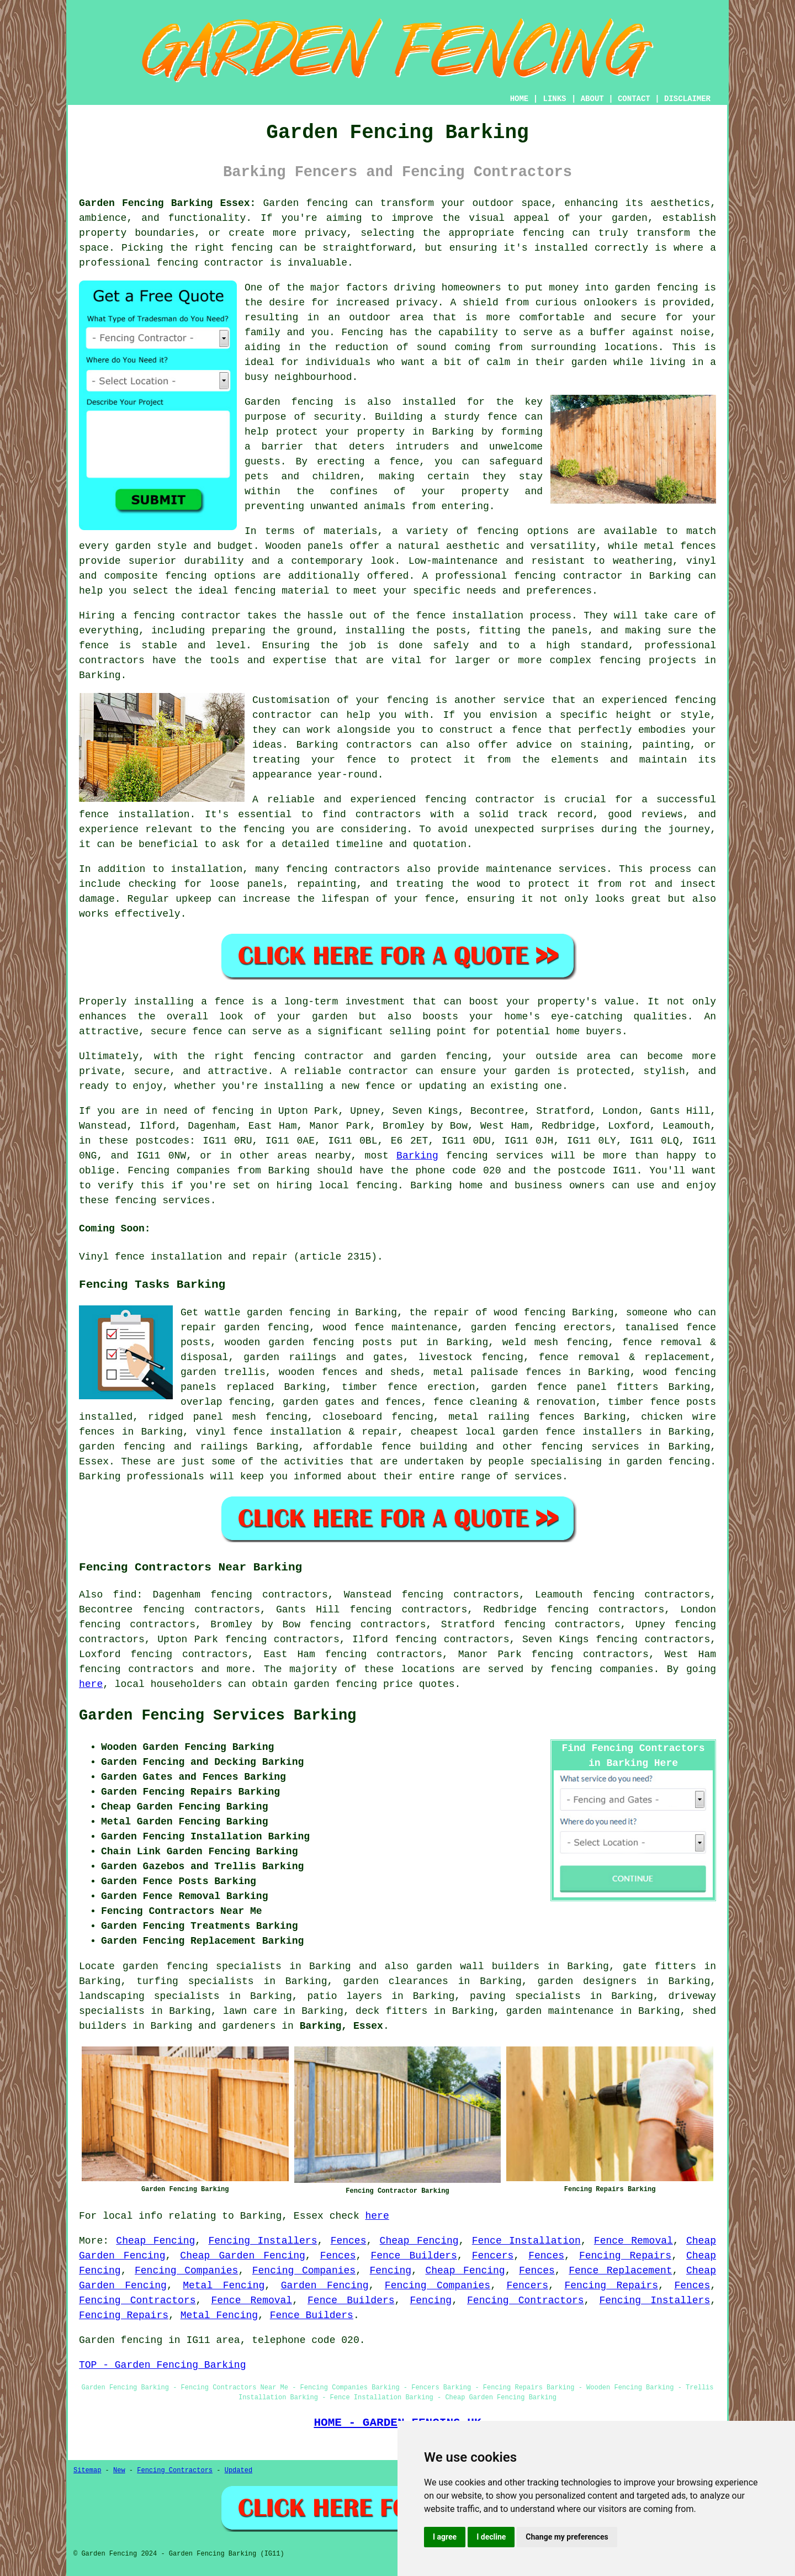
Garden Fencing (325, 2285)
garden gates (318, 1402)
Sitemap (87, 2470)
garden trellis (223, 1372)
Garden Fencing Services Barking (217, 1715)
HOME (519, 98)
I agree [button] (445, 2536)
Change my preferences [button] (567, 2536)
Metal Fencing (223, 2285)
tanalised (652, 1327)
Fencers (493, 2255)
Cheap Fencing (155, 2240)
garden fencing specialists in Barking (237, 1966)
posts (377, 1342)
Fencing (390, 2270)
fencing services (590, 1446)
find (124, 1594)
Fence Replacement (620, 2270)
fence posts (683, 1402)
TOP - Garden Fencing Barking (162, 2365)
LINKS (554, 98)
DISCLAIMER (687, 98)
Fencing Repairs (625, 2255)
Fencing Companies (186, 2270)
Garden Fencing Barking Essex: (167, 203)
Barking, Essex (341, 2026)
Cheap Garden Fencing (242, 2255)
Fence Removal (633, 2240)
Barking (417, 1155)
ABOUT (592, 98)
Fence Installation (526, 2240)
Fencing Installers (262, 2240)
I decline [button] (491, 2536)
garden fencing (513, 1327)
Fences (349, 2240)
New (119, 2470)
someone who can (671, 1312)
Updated (238, 2470)
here (91, 1684)
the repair (439, 1312)
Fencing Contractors (137, 2300)
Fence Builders (413, 2255)
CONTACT (634, 98)
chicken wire (678, 1416)
